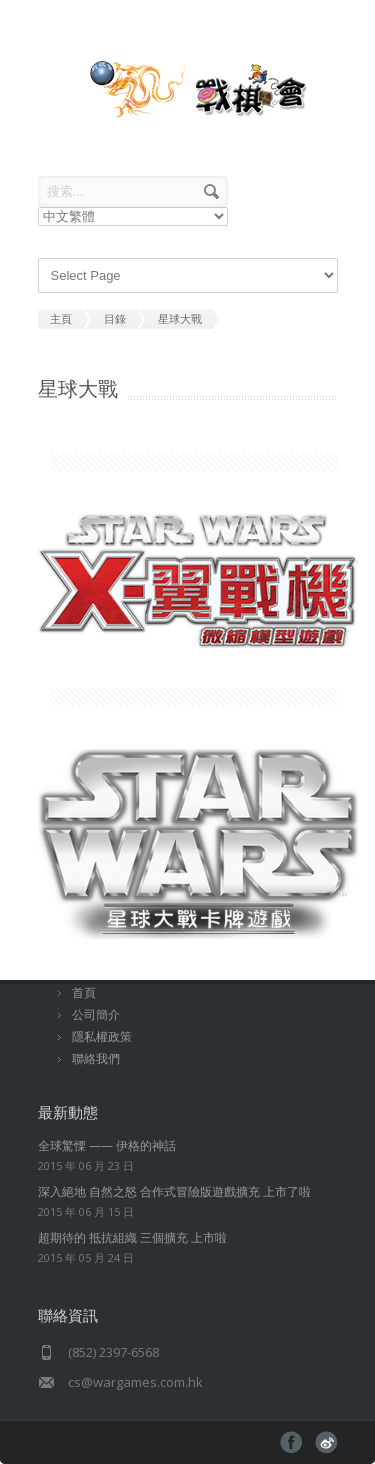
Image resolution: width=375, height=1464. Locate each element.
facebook (291, 1442)
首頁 (84, 992)
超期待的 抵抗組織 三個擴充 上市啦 (132, 1237)
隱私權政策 (102, 1036)
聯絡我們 (96, 1058)
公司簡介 (96, 1014)
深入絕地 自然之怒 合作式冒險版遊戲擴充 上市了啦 (174, 1191)
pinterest (326, 1442)
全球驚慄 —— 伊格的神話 (107, 1145)
